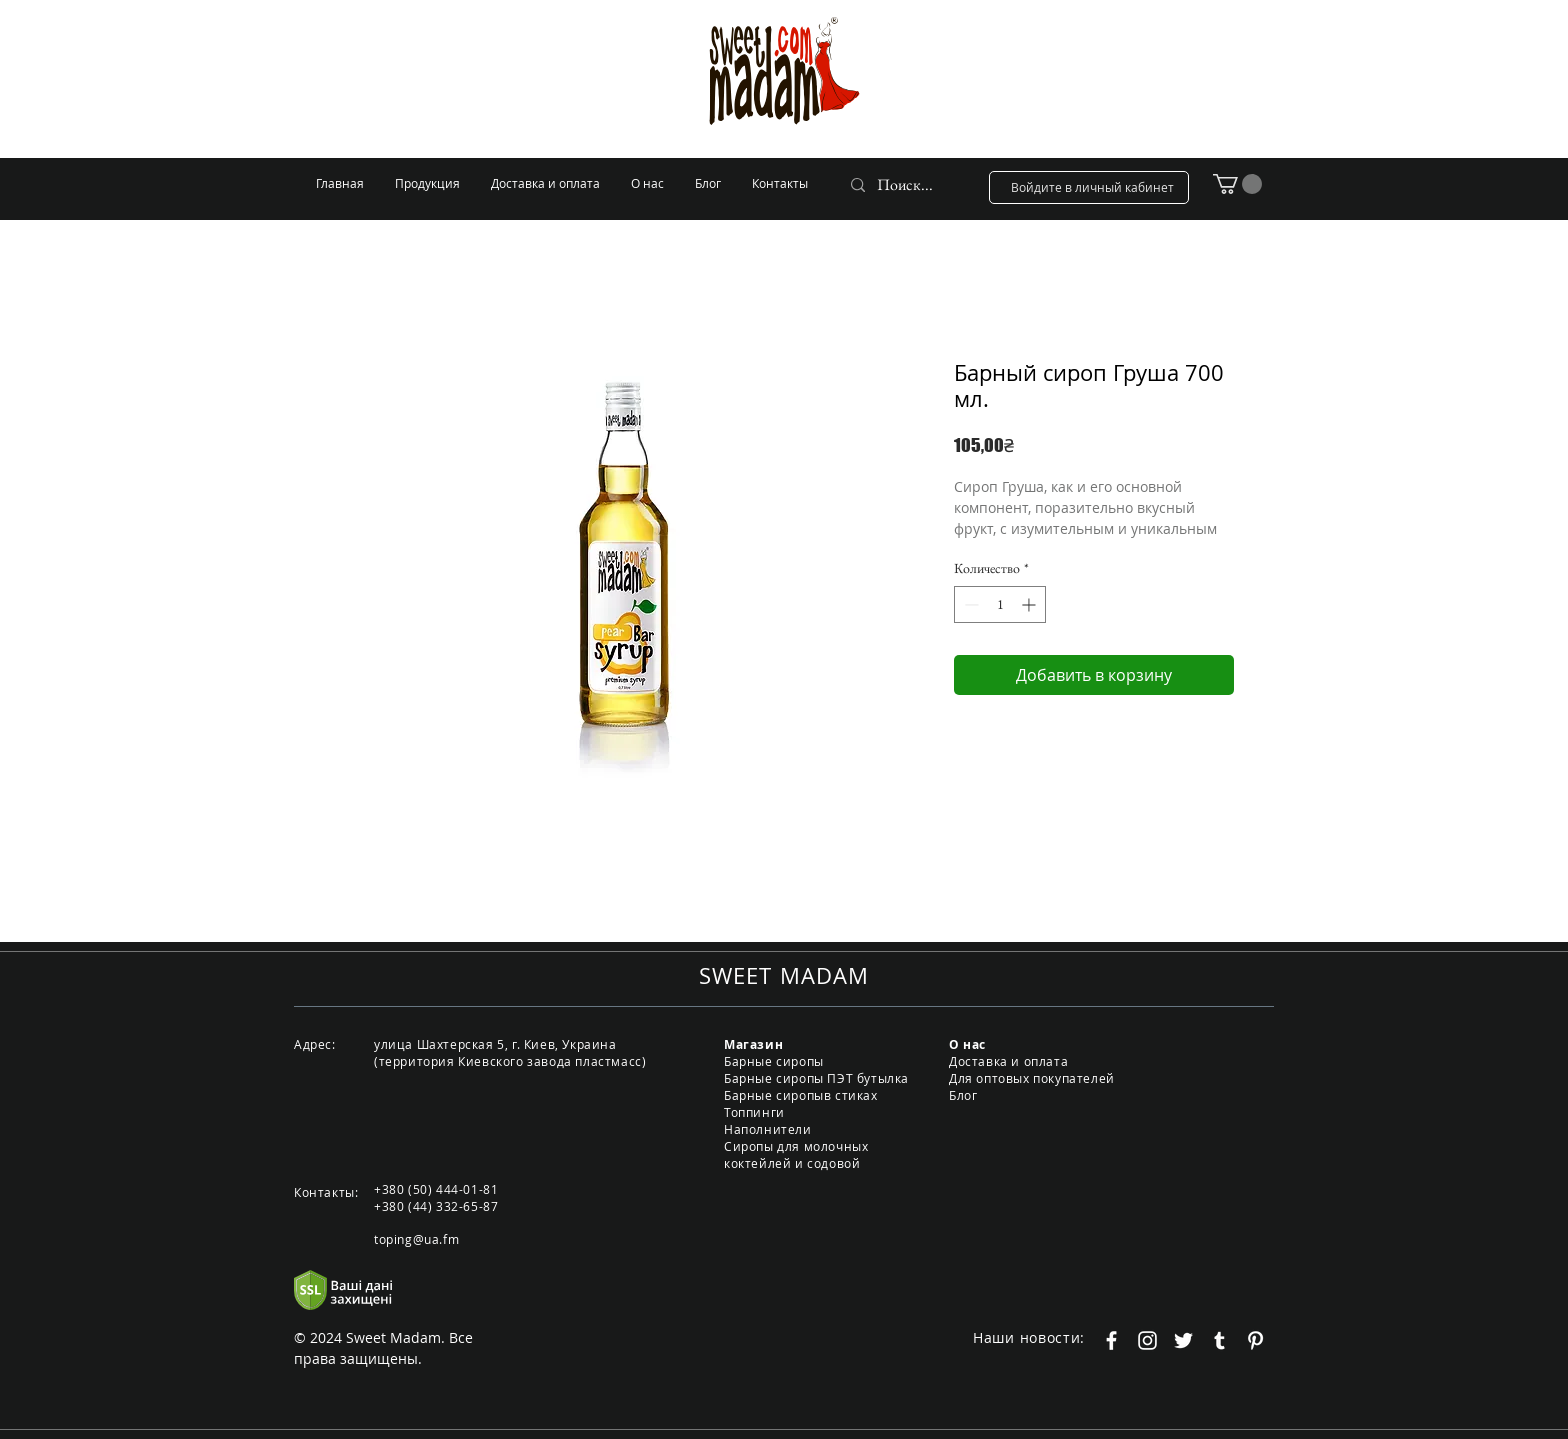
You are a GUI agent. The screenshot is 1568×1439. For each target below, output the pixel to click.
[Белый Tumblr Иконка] (1219, 1340)
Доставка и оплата (1008, 1061)
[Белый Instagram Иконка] (1147, 1340)
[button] (1237, 184)
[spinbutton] (1000, 604)
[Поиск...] (906, 185)
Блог (963, 1095)
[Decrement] (969, 604)
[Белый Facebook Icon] (1111, 1340)
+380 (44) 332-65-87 (436, 1206)
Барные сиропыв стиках (801, 1095)
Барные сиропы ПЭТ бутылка (816, 1078)
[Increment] (1030, 604)
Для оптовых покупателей (1032, 1078)
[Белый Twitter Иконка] (1183, 1340)
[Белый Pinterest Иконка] (1255, 1340)
